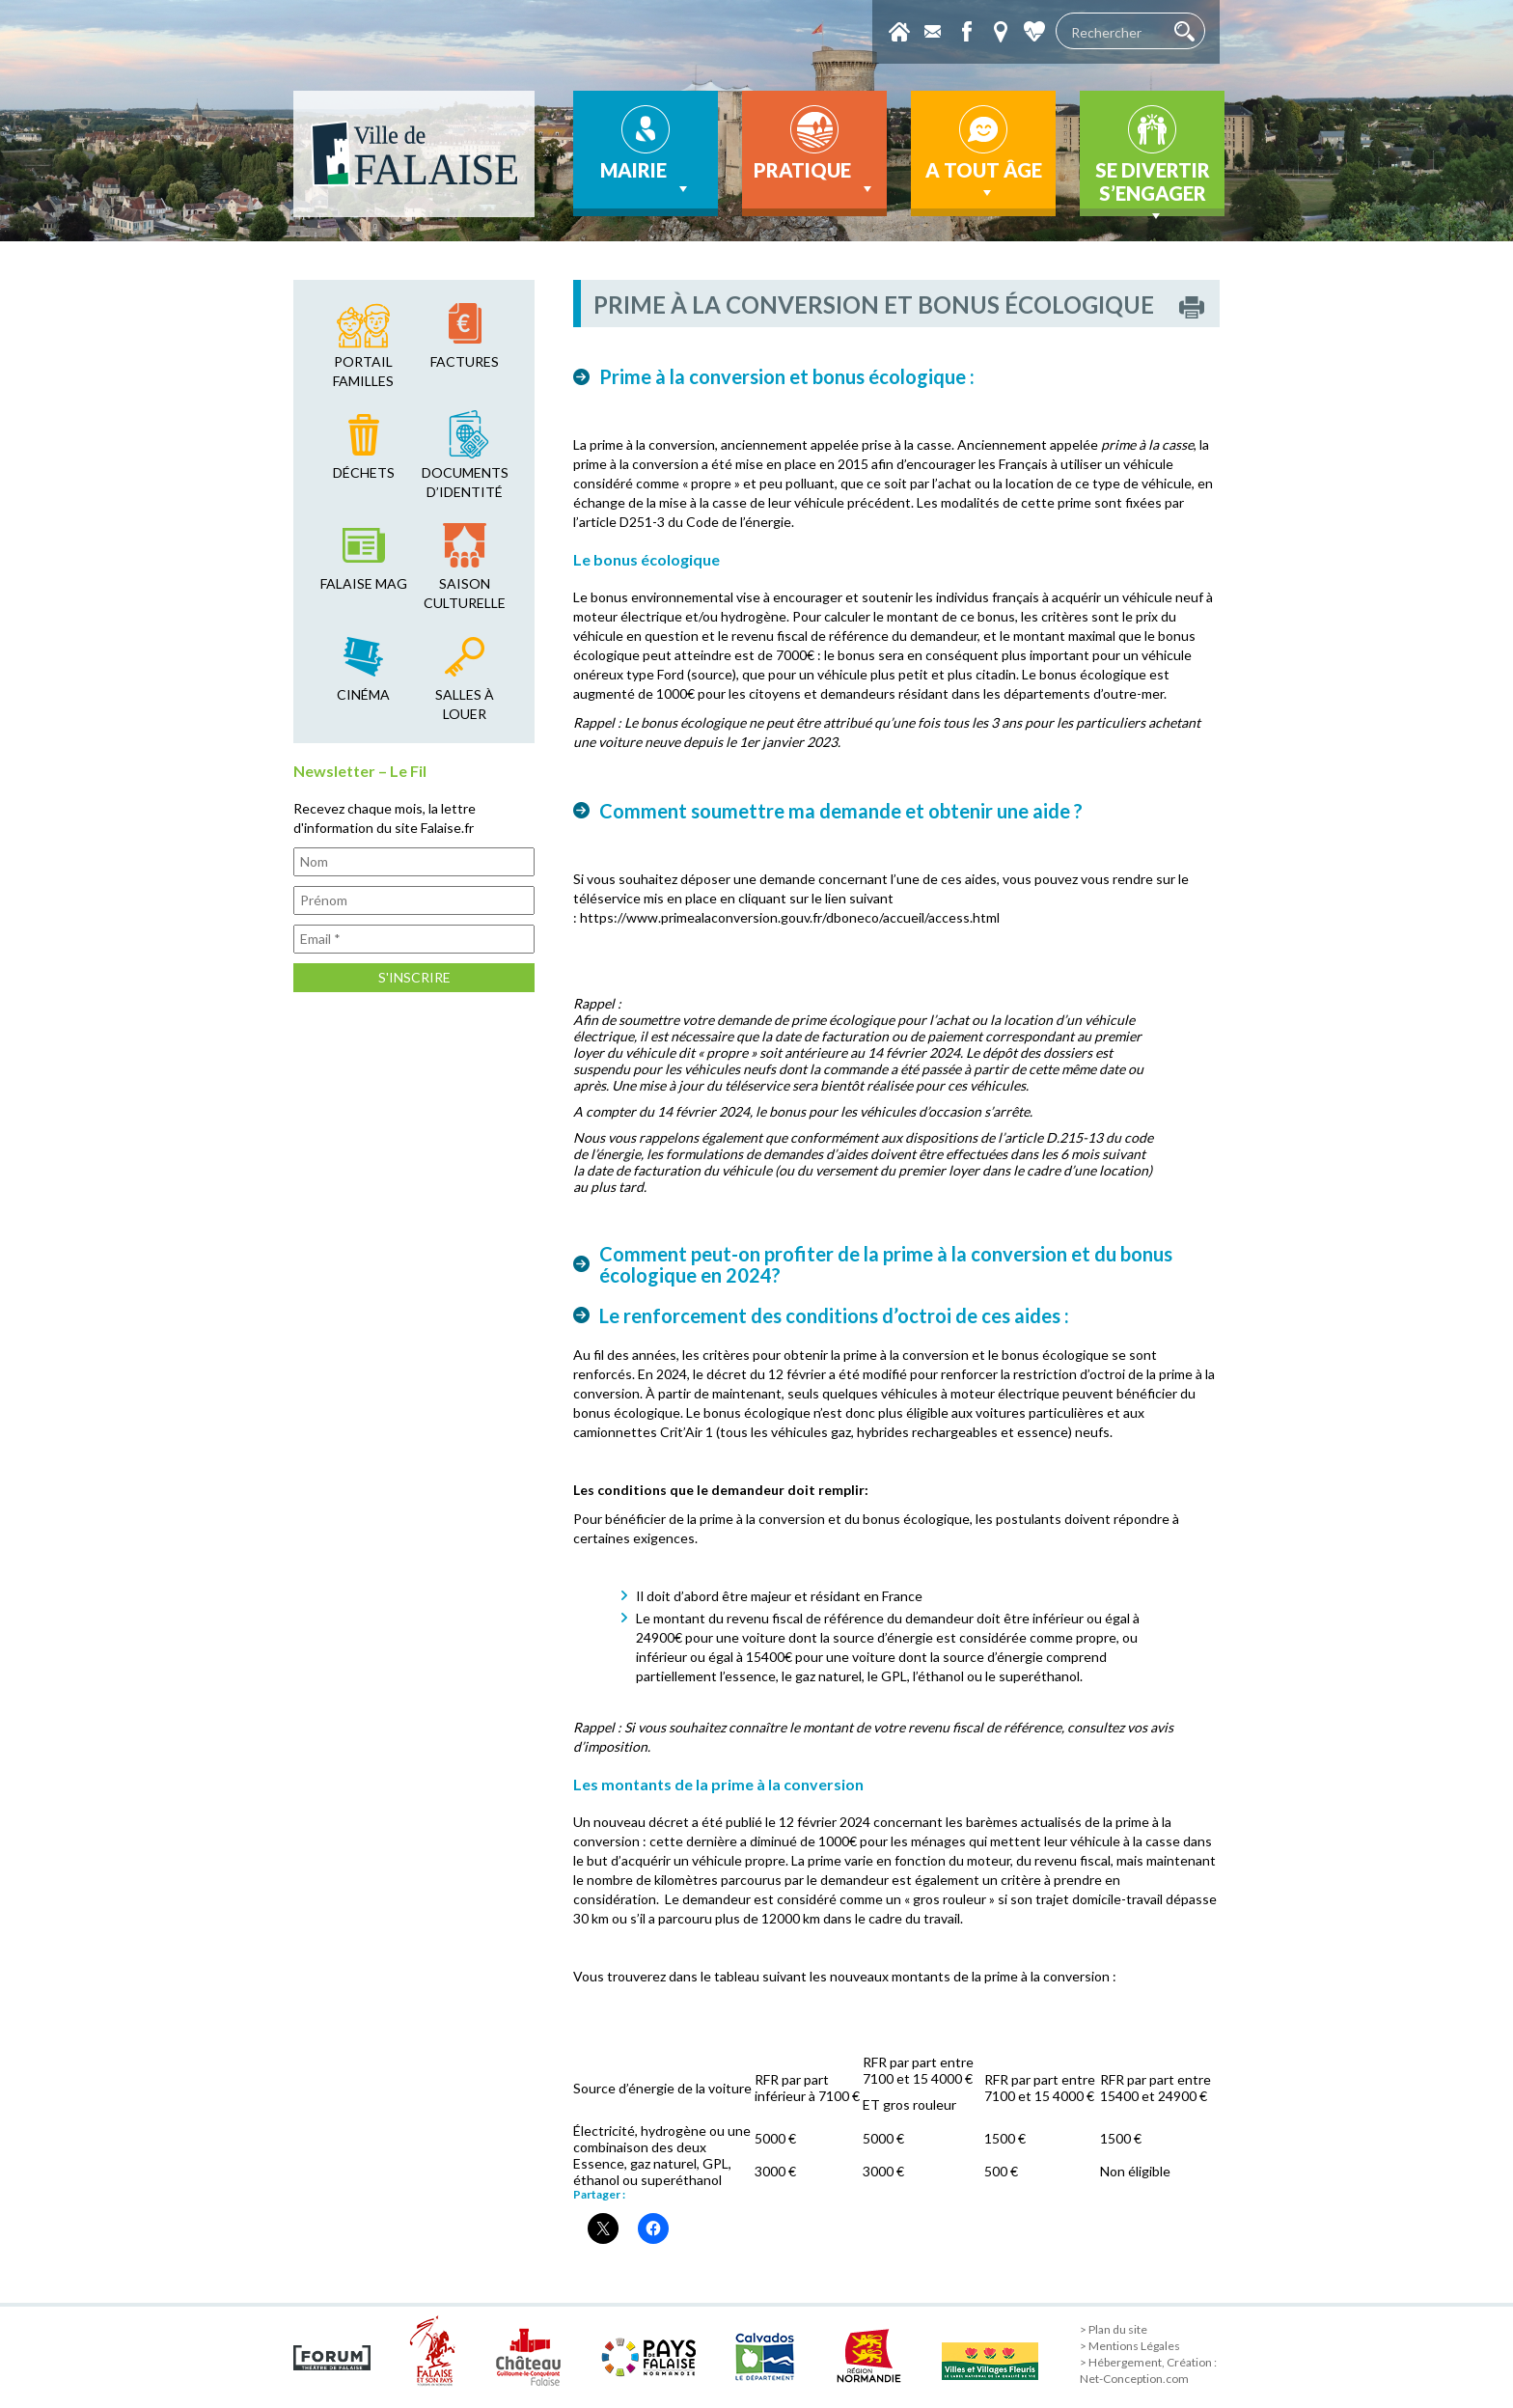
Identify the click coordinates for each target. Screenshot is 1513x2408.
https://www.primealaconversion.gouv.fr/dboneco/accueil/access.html (790, 917)
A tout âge (983, 180)
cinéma (363, 694)
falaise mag (363, 583)
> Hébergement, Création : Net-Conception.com (1148, 2370)
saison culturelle (465, 593)
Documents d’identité (465, 482)
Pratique (815, 178)
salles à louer (464, 704)
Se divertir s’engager (1152, 187)
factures (464, 361)
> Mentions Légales (1130, 2346)
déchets (364, 472)
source (711, 674)
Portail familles (363, 371)
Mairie (646, 178)
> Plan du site (1113, 2329)
